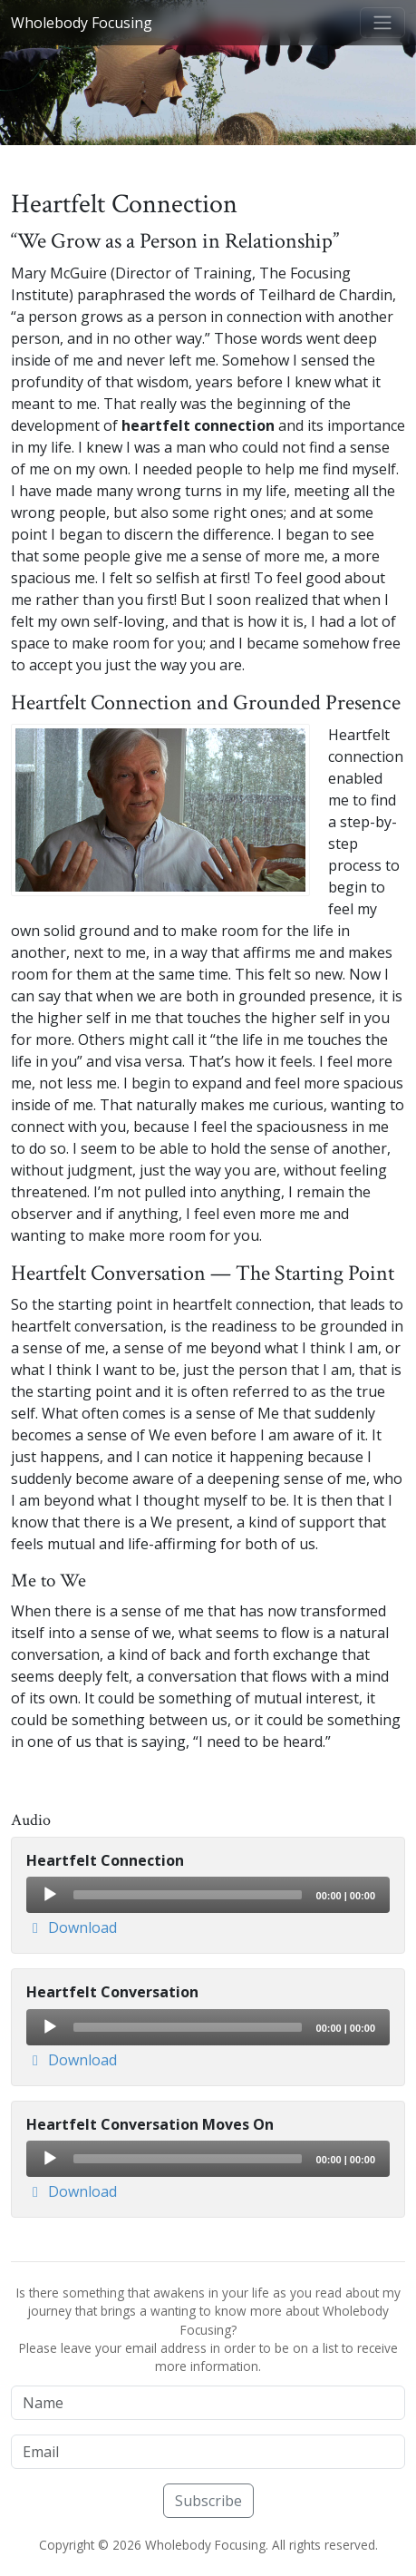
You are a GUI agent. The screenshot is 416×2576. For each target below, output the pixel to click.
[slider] (187, 1894)
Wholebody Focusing (81, 23)
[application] (208, 1895)
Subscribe (208, 2501)
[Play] (49, 1894)
